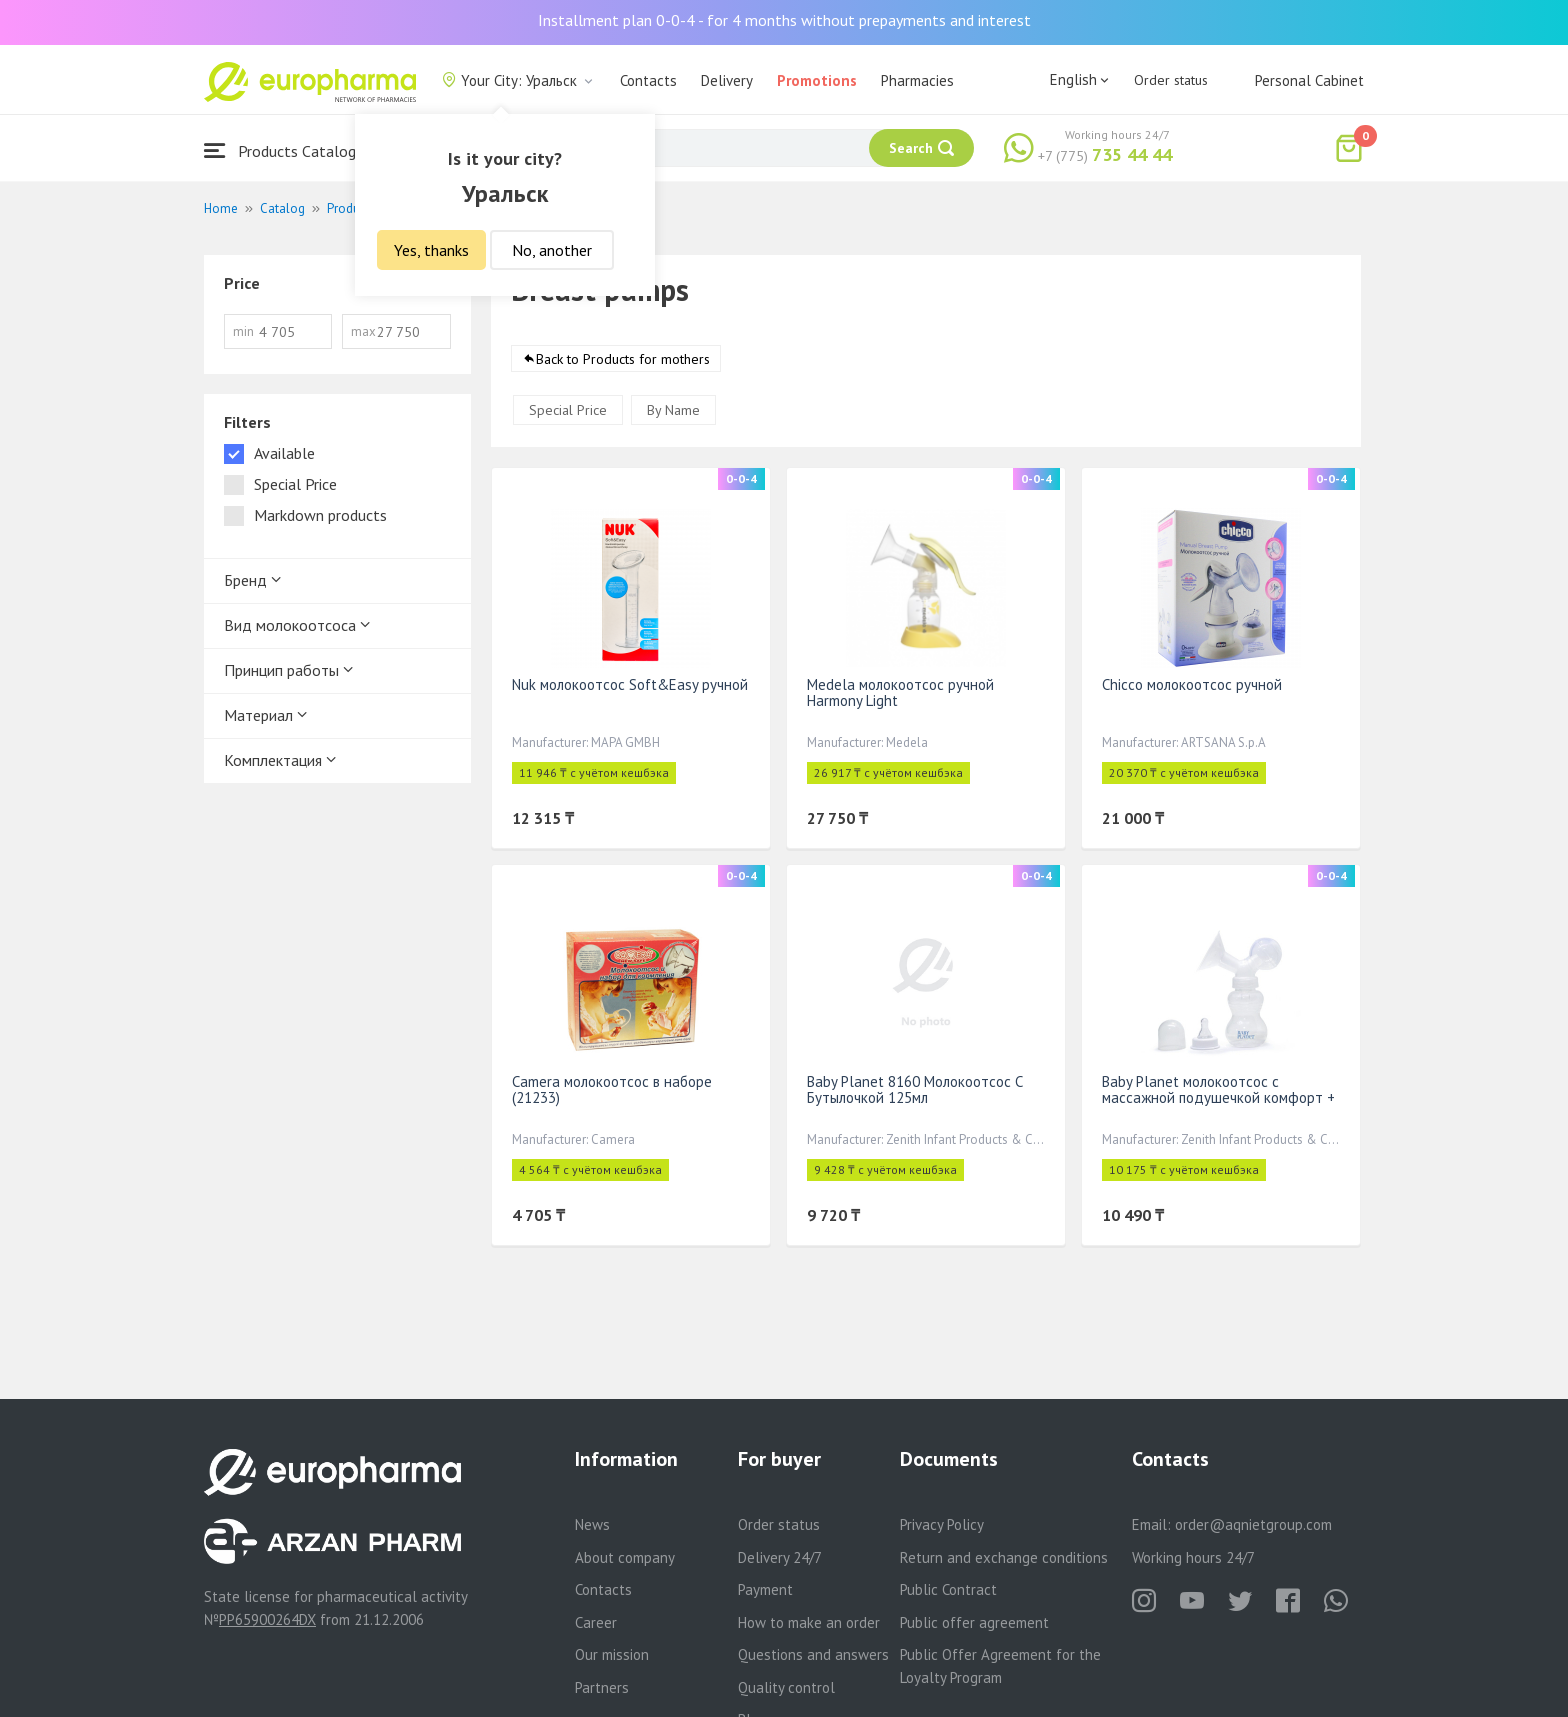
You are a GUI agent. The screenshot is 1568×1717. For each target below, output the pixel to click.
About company (625, 1557)
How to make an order (809, 1622)
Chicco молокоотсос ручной (1192, 684)
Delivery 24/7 (780, 1557)
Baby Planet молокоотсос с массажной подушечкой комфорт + (1218, 1089)
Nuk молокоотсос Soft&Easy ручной (630, 684)
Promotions (817, 80)
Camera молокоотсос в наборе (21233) (612, 1089)
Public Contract (948, 1589)
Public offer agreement (974, 1622)
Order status (1171, 80)
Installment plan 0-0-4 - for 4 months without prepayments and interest (784, 20)
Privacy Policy (942, 1524)
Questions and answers (813, 1654)
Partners (602, 1687)
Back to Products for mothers (623, 359)
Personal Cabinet (1309, 80)
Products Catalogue (288, 150)
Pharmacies (917, 80)
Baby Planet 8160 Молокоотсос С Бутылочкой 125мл (915, 1089)
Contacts (648, 80)
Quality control (786, 1687)
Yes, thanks (431, 250)
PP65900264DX (267, 1619)
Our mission (612, 1654)
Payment (765, 1589)
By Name (673, 410)
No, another (552, 250)
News (592, 1524)
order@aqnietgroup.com (1253, 1524)
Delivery (727, 80)
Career (596, 1622)
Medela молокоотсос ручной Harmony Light (900, 692)
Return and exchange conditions (1004, 1557)
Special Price (568, 410)
